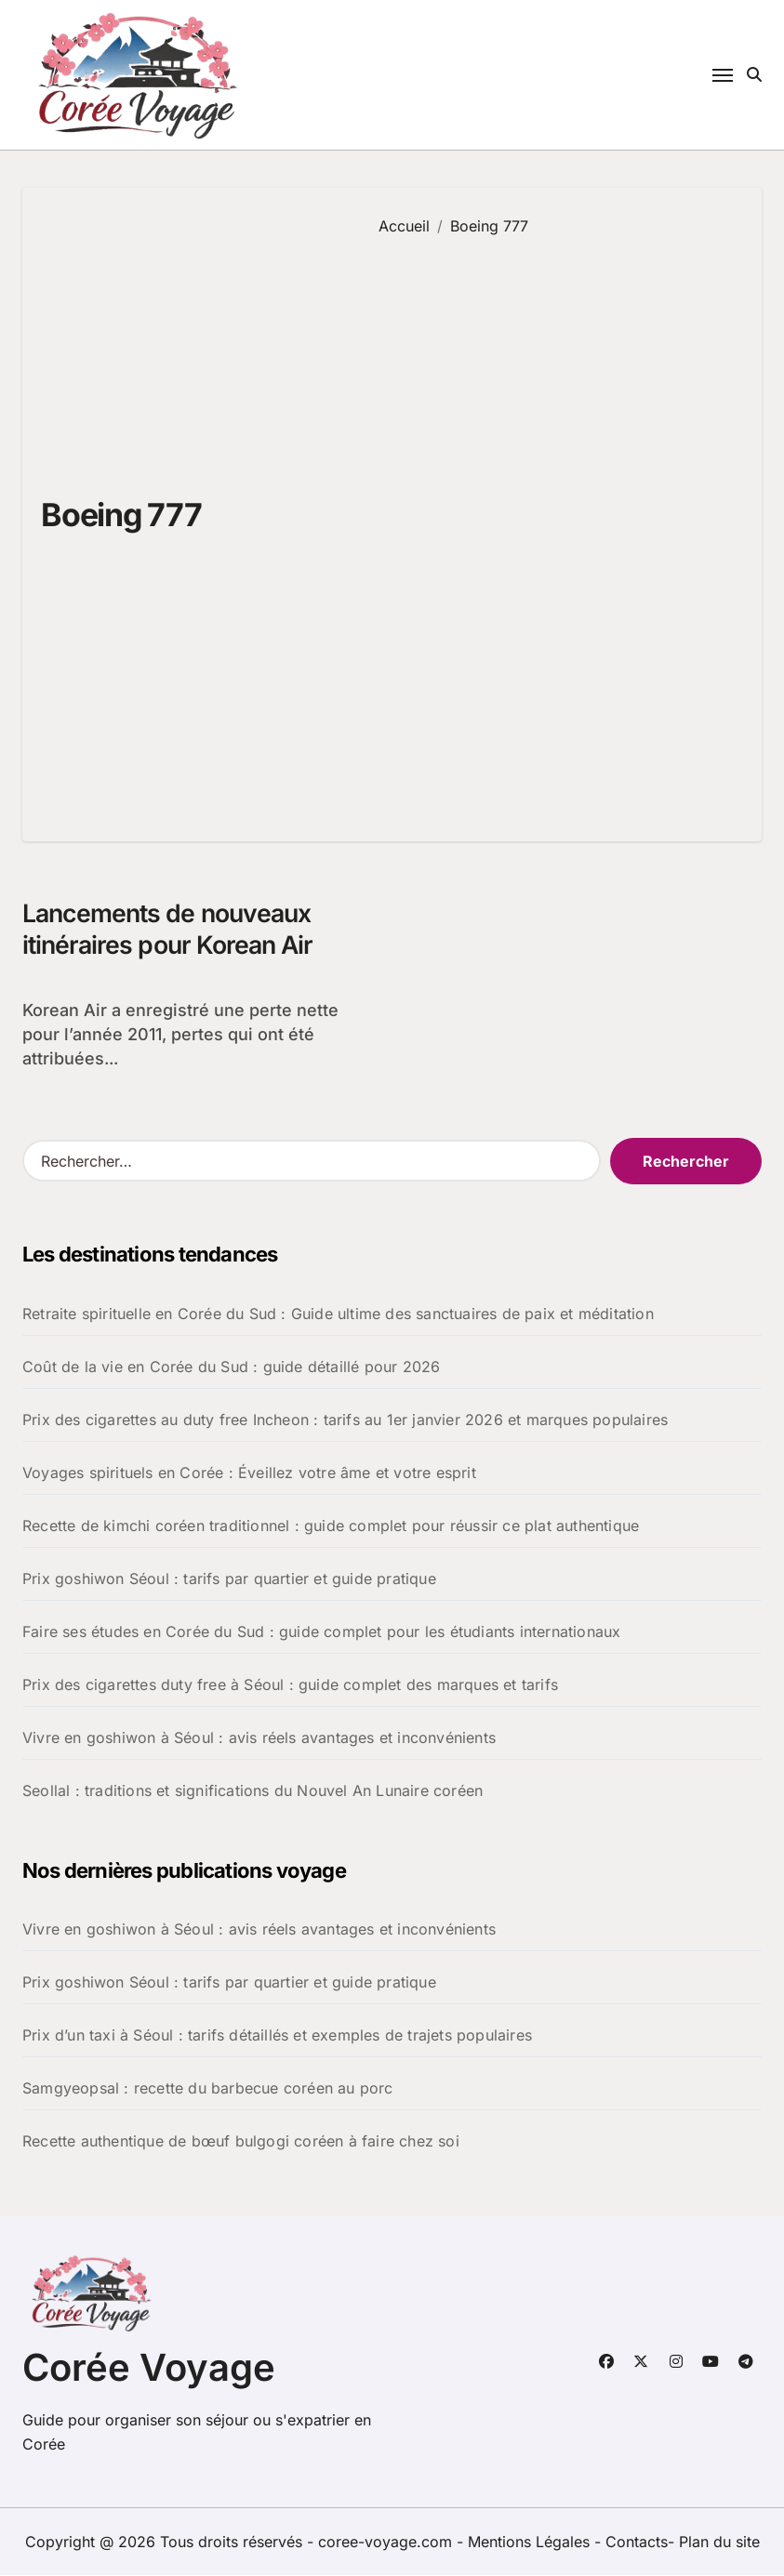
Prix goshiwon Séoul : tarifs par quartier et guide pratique (229, 1579)
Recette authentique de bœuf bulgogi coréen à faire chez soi (240, 2142)
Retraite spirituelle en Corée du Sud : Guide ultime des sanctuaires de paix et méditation (338, 1314)
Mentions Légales (531, 2542)
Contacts (636, 2542)
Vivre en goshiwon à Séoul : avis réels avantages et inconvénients (259, 1738)
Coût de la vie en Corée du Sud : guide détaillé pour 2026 (231, 1367)
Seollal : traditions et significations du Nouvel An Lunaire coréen (252, 1791)
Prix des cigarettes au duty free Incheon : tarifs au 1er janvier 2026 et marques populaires (345, 1420)
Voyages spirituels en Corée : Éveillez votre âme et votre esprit (249, 1473)
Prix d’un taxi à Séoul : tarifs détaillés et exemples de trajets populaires (277, 2036)
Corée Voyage (148, 2368)
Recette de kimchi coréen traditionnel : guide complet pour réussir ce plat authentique (330, 1526)
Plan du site (719, 2542)
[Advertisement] (556, 525)
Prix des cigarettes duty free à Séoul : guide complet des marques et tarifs (290, 1685)
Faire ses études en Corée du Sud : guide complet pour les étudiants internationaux (321, 1632)
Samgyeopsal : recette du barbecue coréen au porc (207, 2089)
